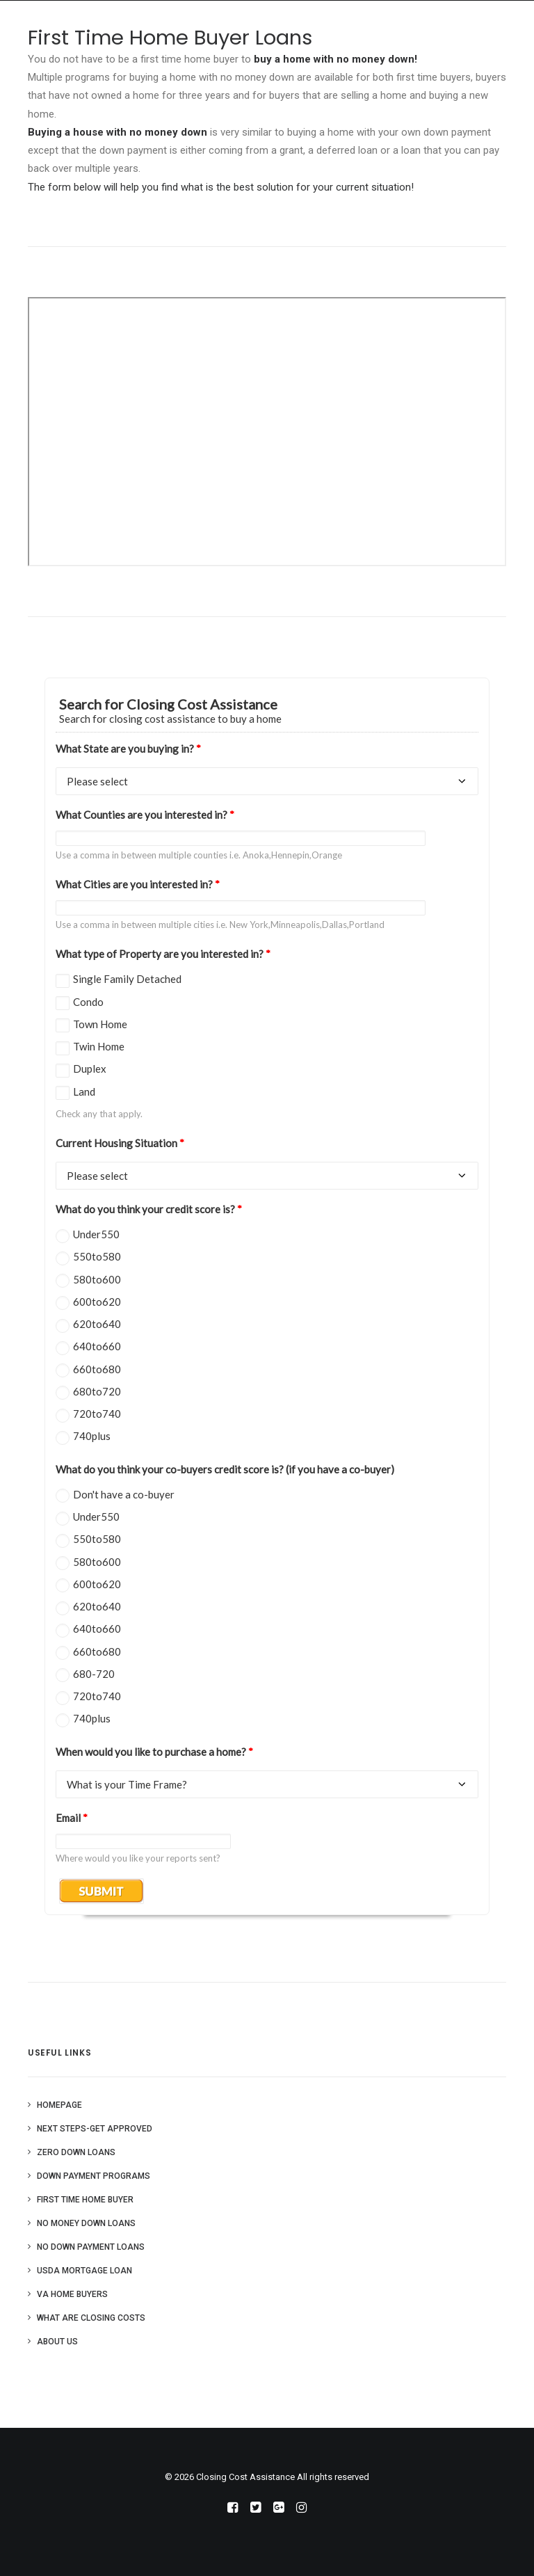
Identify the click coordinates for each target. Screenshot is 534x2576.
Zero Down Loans (76, 2152)
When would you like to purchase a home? (154, 1751)
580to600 (97, 1279)
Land (84, 1091)
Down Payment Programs (93, 2176)
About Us (57, 2341)
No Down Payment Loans (91, 2247)
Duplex (89, 1068)
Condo (88, 1001)
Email (72, 1817)
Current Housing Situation (120, 1143)
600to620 (97, 1301)
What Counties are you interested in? (145, 814)
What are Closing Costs (91, 2318)
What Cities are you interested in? (138, 884)
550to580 (97, 1256)
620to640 (97, 1324)
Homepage (59, 2105)
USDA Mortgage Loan (84, 2270)
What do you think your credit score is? (149, 1209)
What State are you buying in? (128, 748)
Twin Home (98, 1046)
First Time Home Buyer (85, 2200)
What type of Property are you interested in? (163, 953)
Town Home (100, 1024)
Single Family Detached (127, 979)
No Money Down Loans (86, 2223)
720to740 (97, 1413)
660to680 (97, 1369)
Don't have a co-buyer (124, 1494)
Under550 (96, 1234)
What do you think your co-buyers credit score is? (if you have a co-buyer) (225, 1469)
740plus (92, 1436)
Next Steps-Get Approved (94, 2129)
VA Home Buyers (72, 2294)
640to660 (97, 1346)
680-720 (94, 1673)
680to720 (97, 1391)
